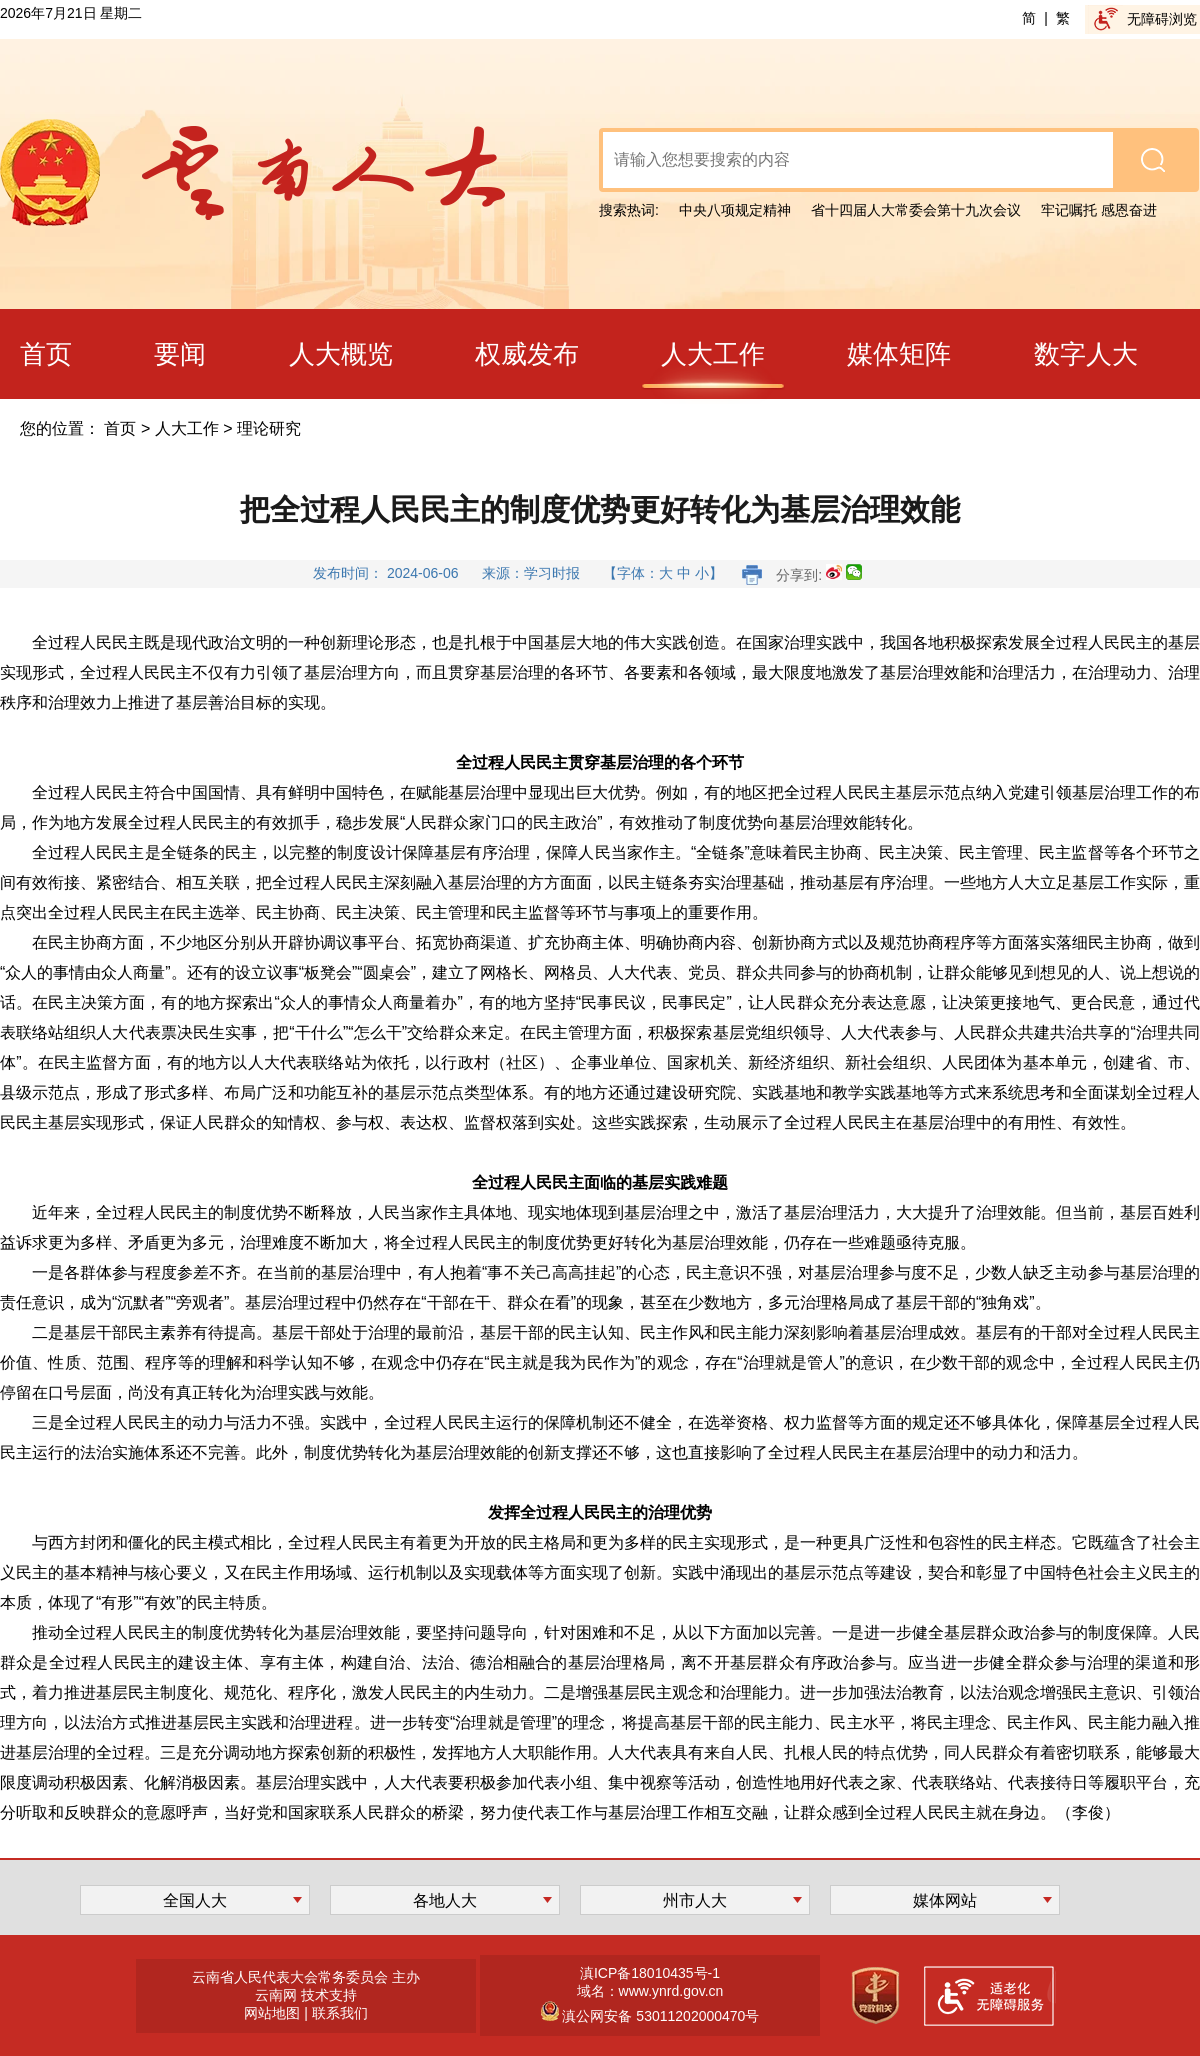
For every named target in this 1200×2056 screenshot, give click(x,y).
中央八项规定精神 (735, 210)
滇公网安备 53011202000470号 (659, 2016)
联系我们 (340, 2013)
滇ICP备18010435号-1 (650, 1973)
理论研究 (269, 428)
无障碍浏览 (1162, 19)
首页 (120, 428)
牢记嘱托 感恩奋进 (1099, 210)
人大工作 (187, 428)
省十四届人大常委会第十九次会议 (916, 210)
